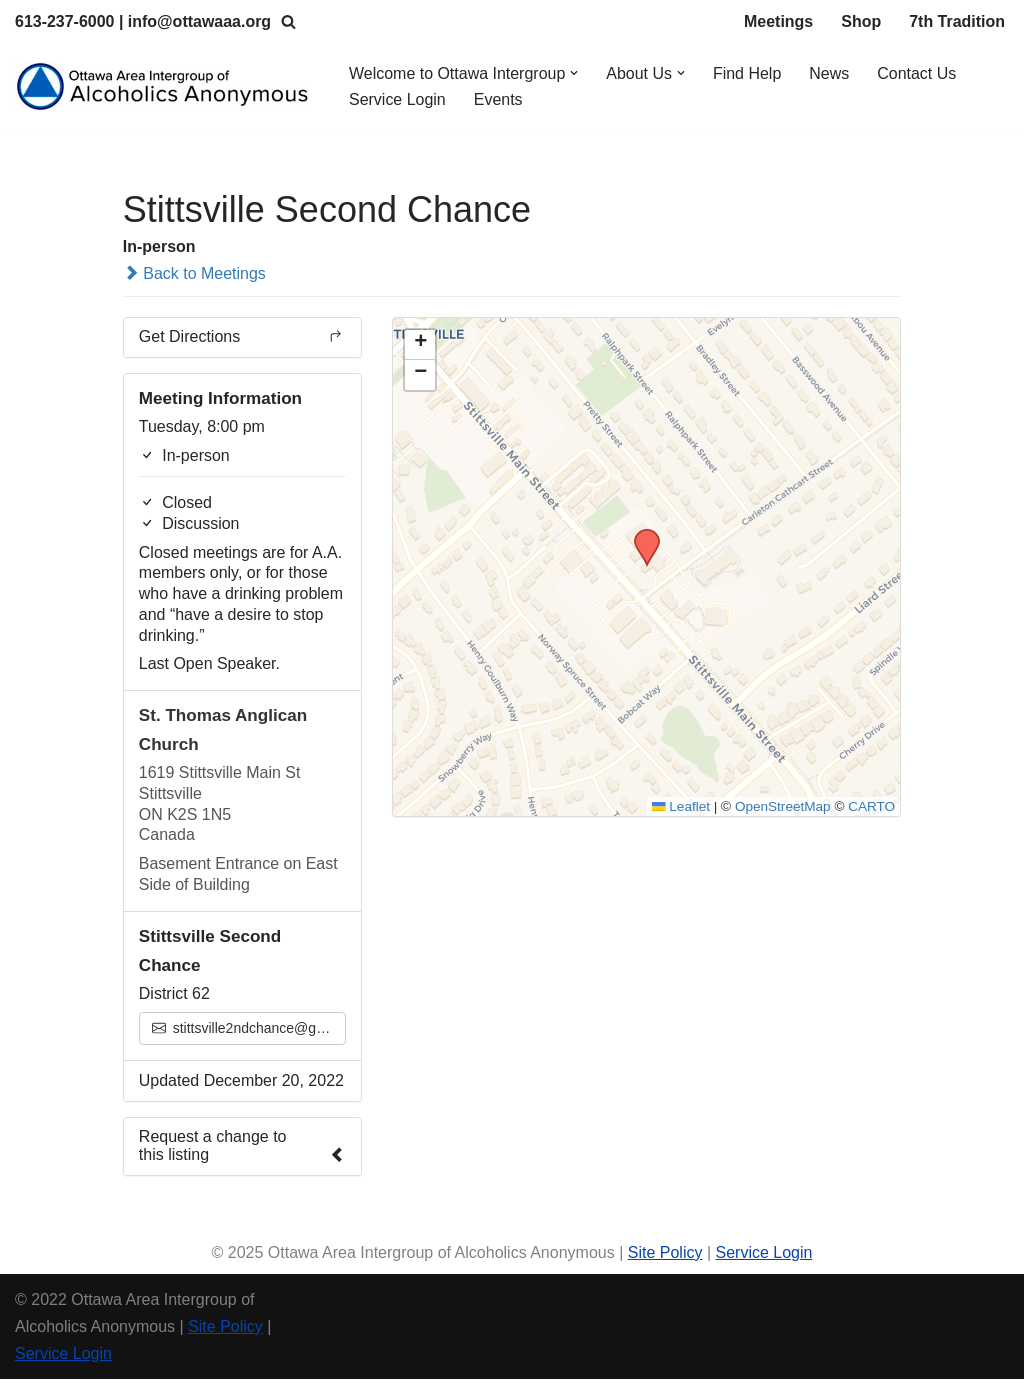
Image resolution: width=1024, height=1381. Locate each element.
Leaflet (680, 807)
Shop (861, 21)
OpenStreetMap (783, 807)
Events (498, 99)
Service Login (397, 99)
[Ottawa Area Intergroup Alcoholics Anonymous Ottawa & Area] (165, 86)
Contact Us (917, 73)
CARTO (871, 807)
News (830, 73)
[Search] (289, 21)
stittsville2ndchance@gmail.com (249, 1030)
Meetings (778, 21)
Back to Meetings (194, 273)
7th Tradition (957, 21)
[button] (575, 73)
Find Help (748, 73)
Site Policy (665, 1253)
